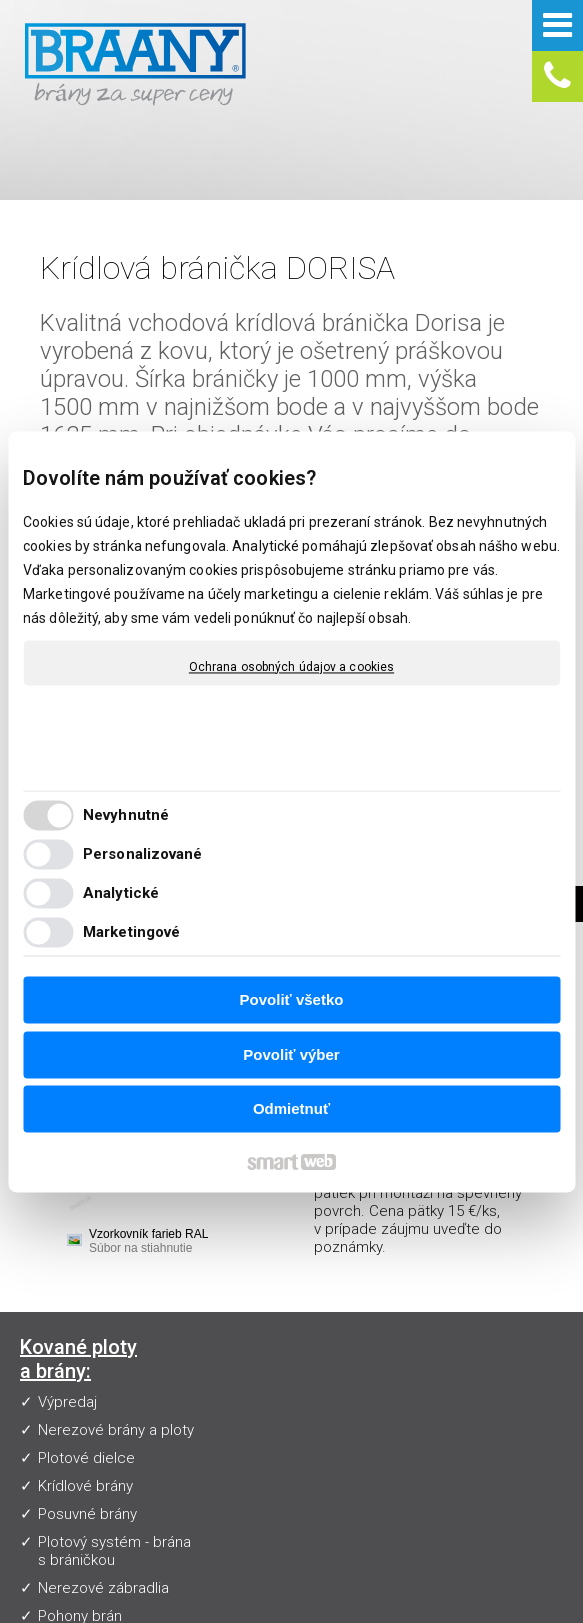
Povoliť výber (291, 1054)
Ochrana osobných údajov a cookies (291, 667)
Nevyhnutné (126, 815)
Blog (234, 1383)
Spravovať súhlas (392, 1606)
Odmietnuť (291, 1109)
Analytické (121, 893)
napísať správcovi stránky (468, 1589)
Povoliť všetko (292, 1000)
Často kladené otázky (291, 1299)
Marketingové (131, 932)
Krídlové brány (85, 1397)
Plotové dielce (86, 1369)
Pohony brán (80, 1527)
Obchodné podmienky (293, 1355)
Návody (244, 1327)
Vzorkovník (255, 1271)
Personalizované (143, 854)
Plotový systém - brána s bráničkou (114, 1462)
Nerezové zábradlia (103, 1499)
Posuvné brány (87, 1425)
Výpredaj (67, 1295)
